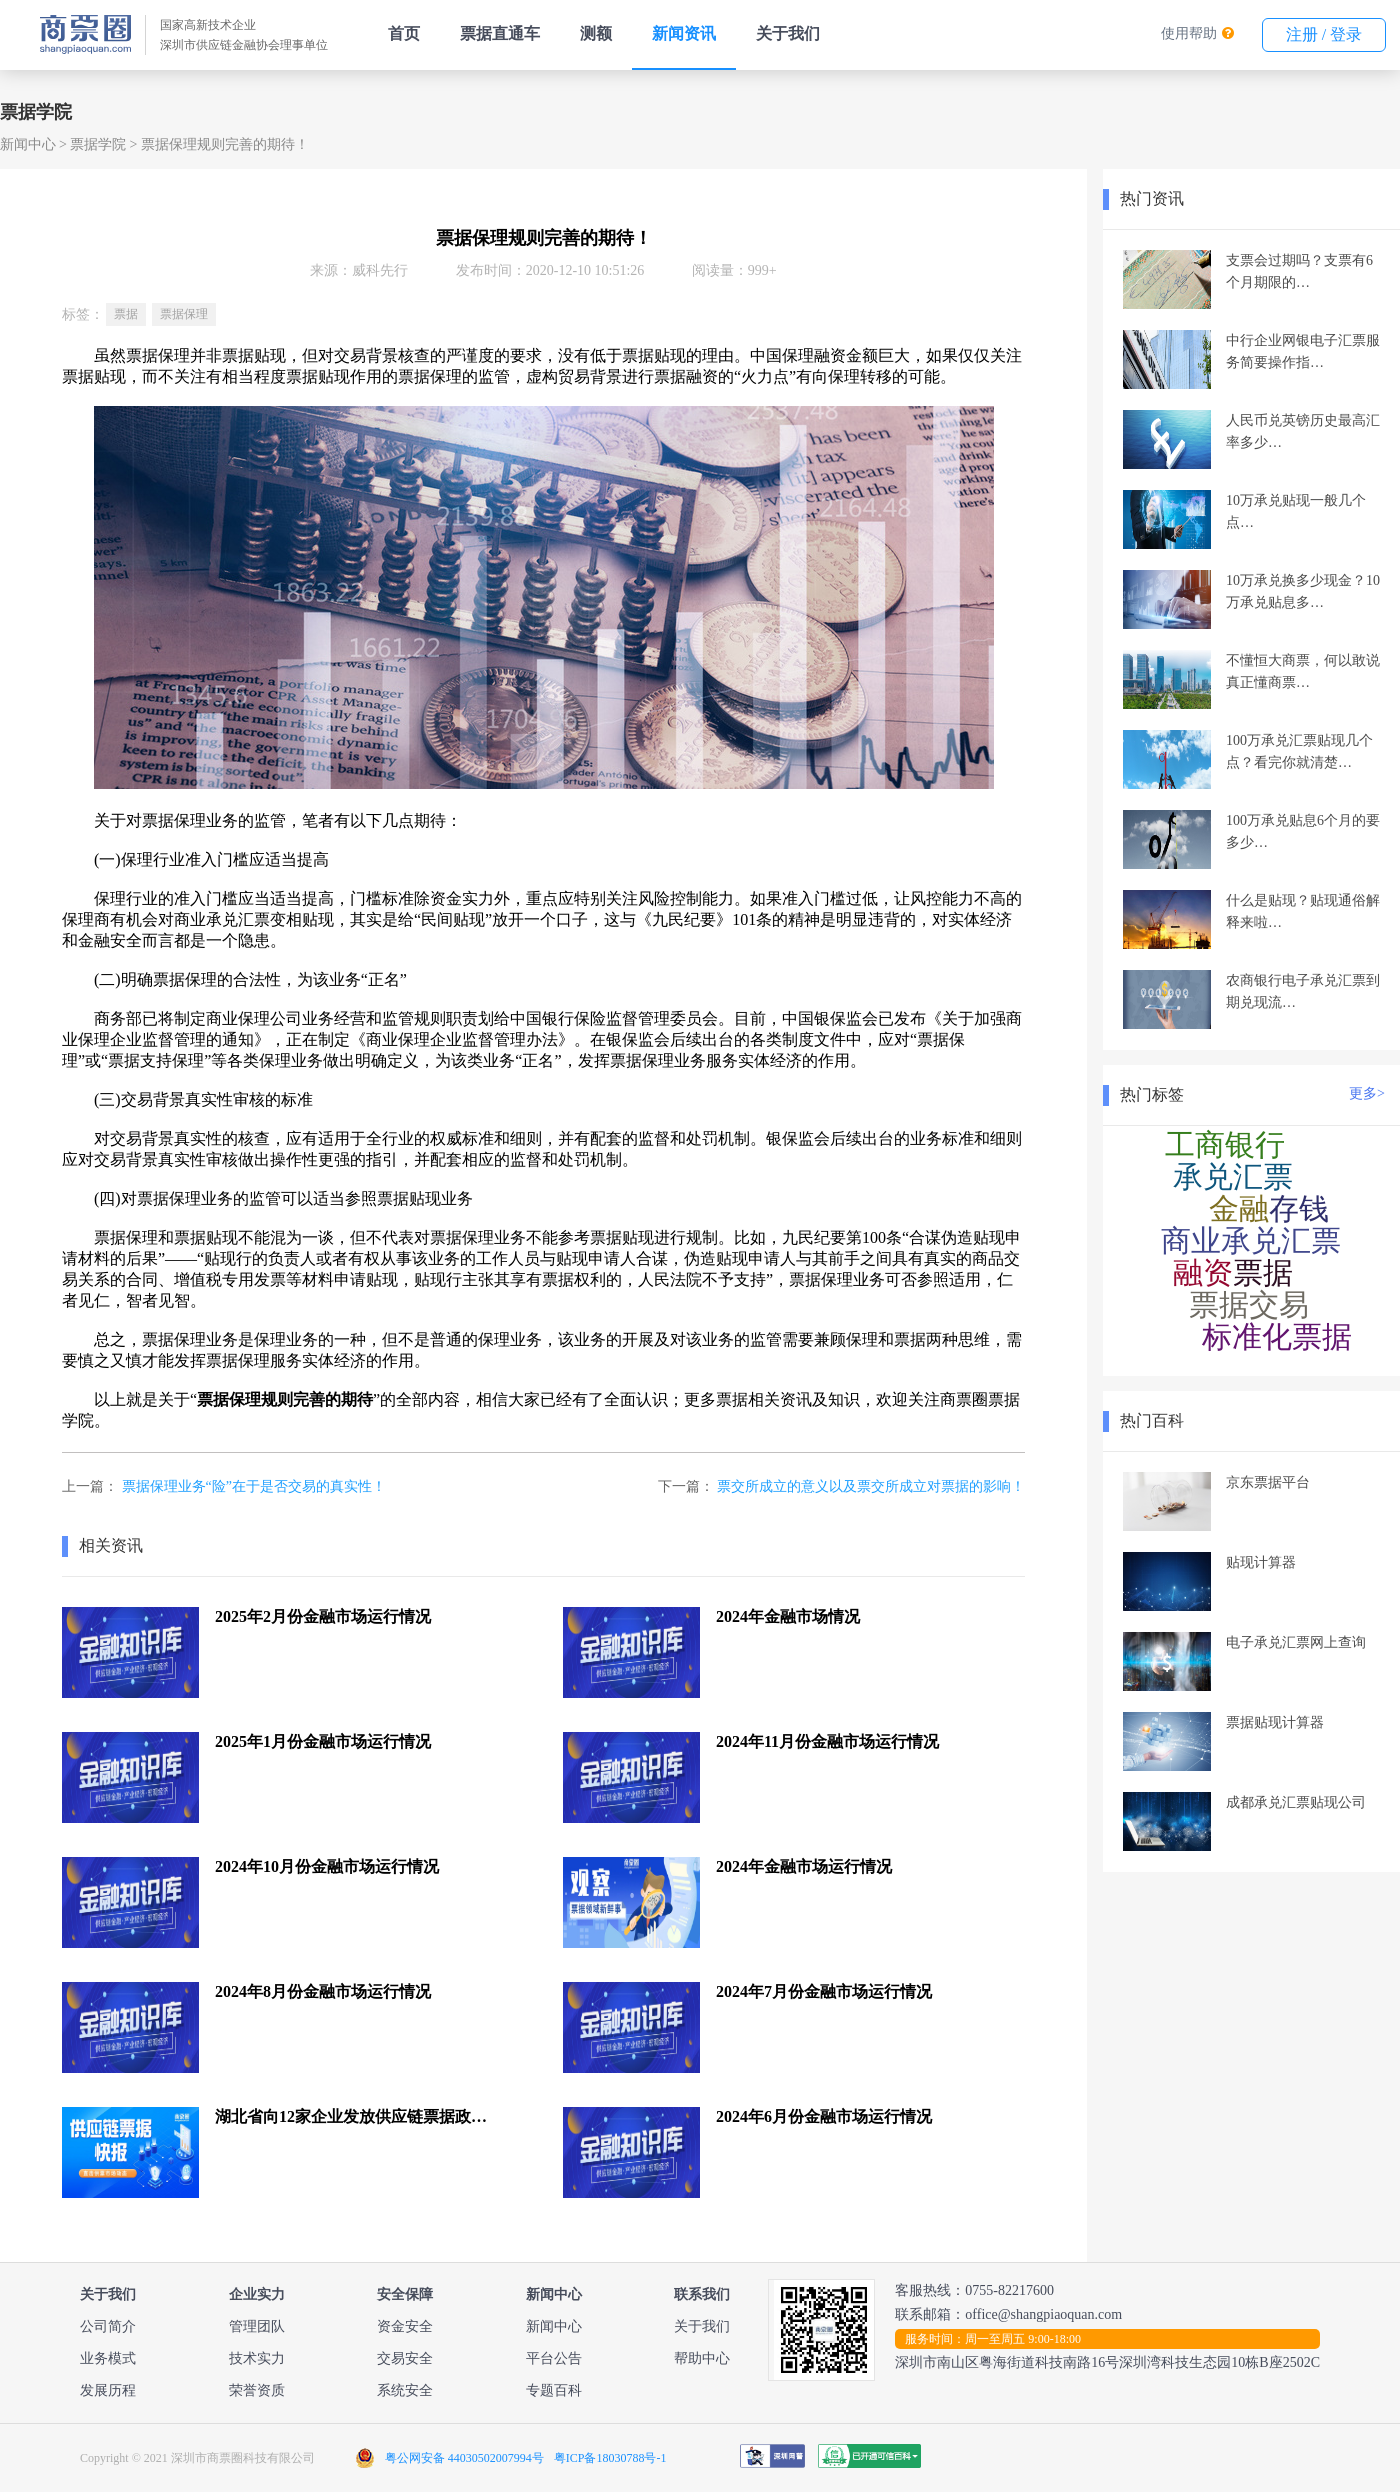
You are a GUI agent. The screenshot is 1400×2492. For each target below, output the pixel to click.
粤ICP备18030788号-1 (610, 2458)
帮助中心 (702, 2358)
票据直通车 (500, 33)
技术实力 (257, 2358)
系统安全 (405, 2390)
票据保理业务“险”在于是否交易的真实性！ (254, 1486)
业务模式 (108, 2358)
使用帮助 (1189, 33)
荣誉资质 (257, 2390)
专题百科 (554, 2390)
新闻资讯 (684, 33)
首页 (404, 33)
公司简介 (108, 2326)
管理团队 (257, 2326)
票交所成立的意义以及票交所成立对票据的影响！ (871, 1486)
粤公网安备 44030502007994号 (464, 2458)
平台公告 (554, 2358)
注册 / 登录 (1324, 34)
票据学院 (98, 144)
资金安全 (405, 2326)
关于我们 (788, 33)
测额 (596, 33)
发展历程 (108, 2390)
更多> (1367, 1093)
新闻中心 (28, 144)
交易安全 (405, 2358)
